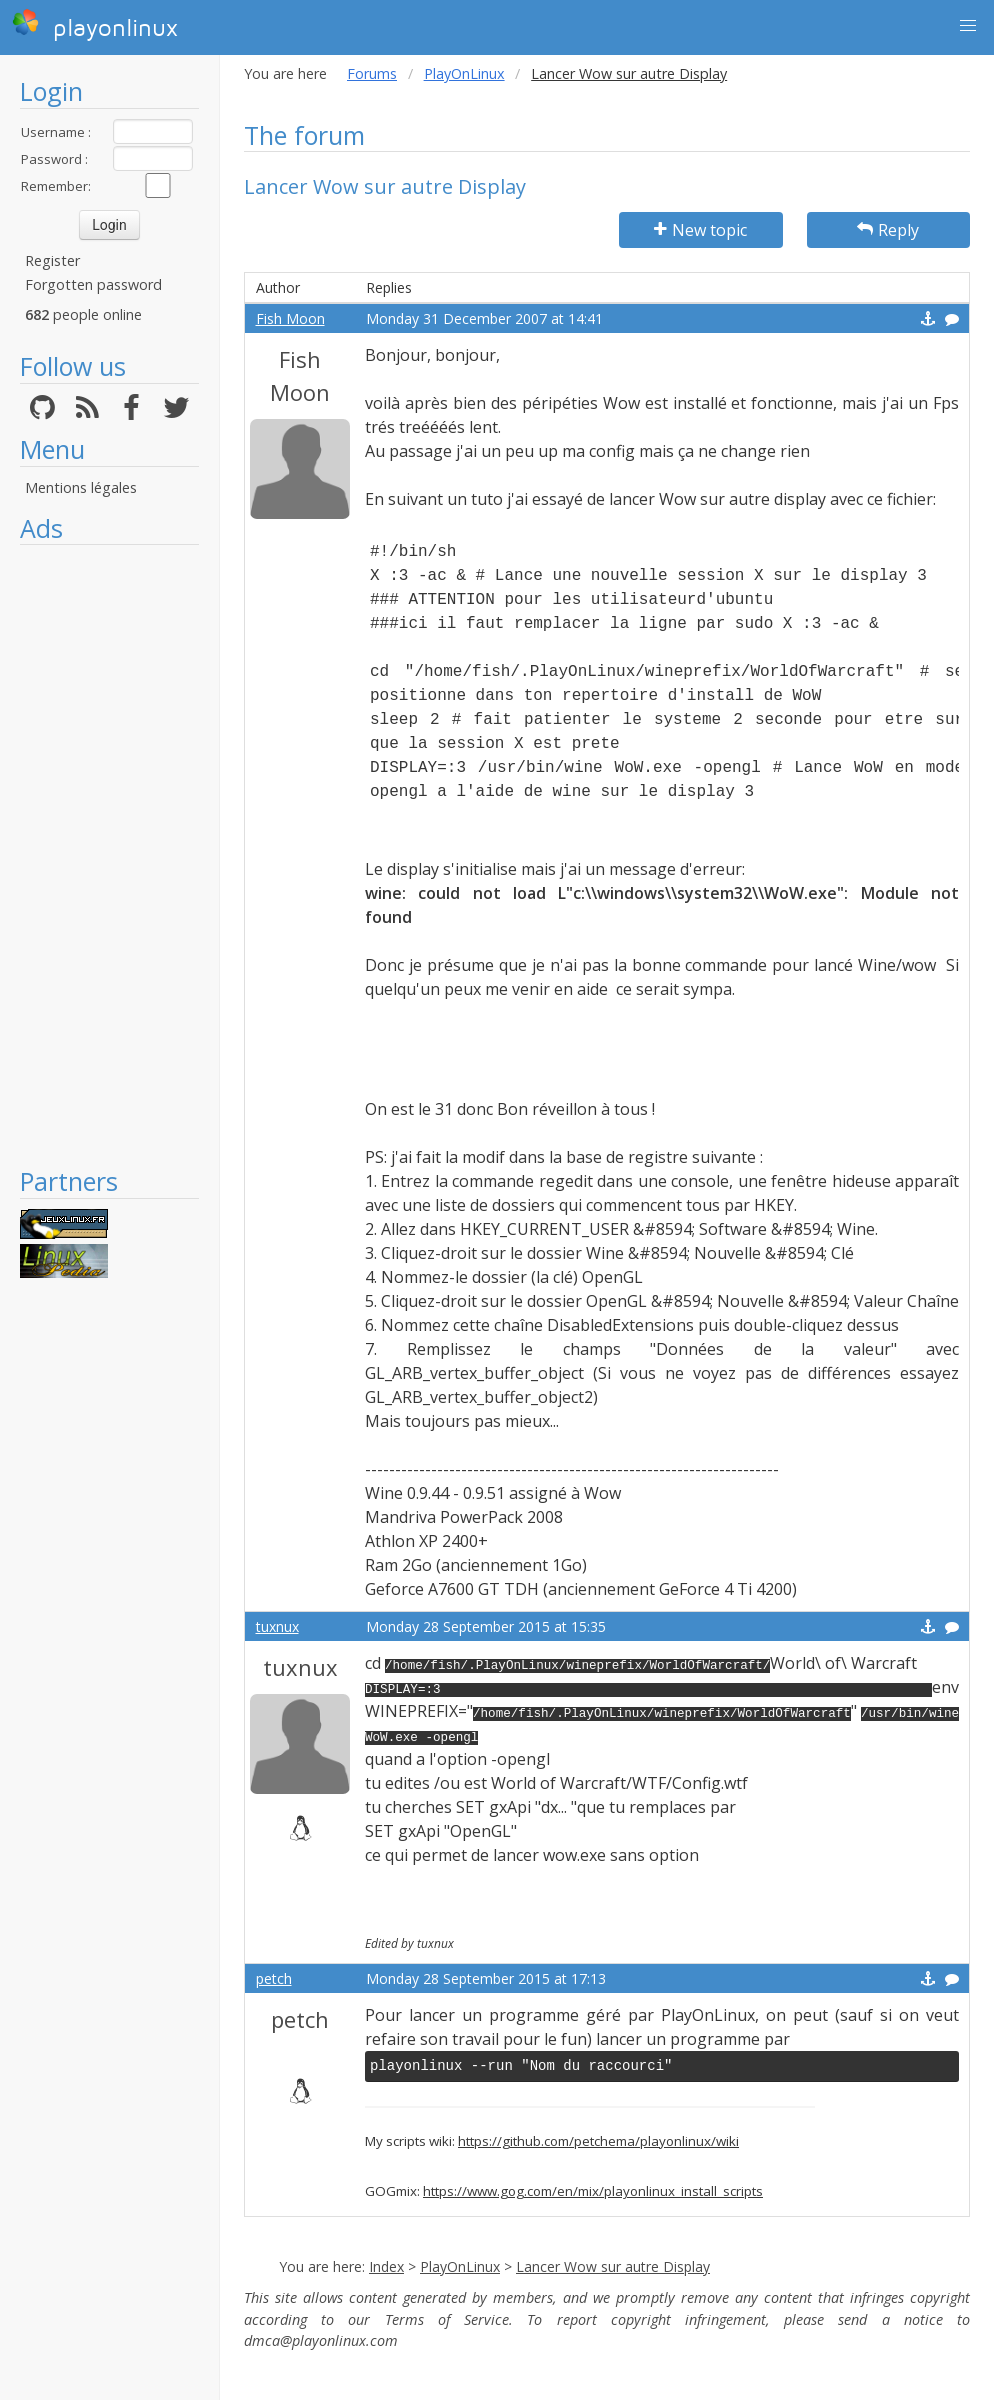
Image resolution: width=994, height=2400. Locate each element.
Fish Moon (290, 318)
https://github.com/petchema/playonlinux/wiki (598, 2141)
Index (386, 2266)
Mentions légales (81, 487)
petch (274, 1978)
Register (52, 260)
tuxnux (277, 1626)
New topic (700, 230)
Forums (372, 73)
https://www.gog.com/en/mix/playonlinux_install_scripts (593, 2191)
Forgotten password (93, 284)
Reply (888, 230)
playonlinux (95, 25)
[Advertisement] (109, 855)
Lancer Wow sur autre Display (613, 2266)
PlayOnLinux (464, 73)
